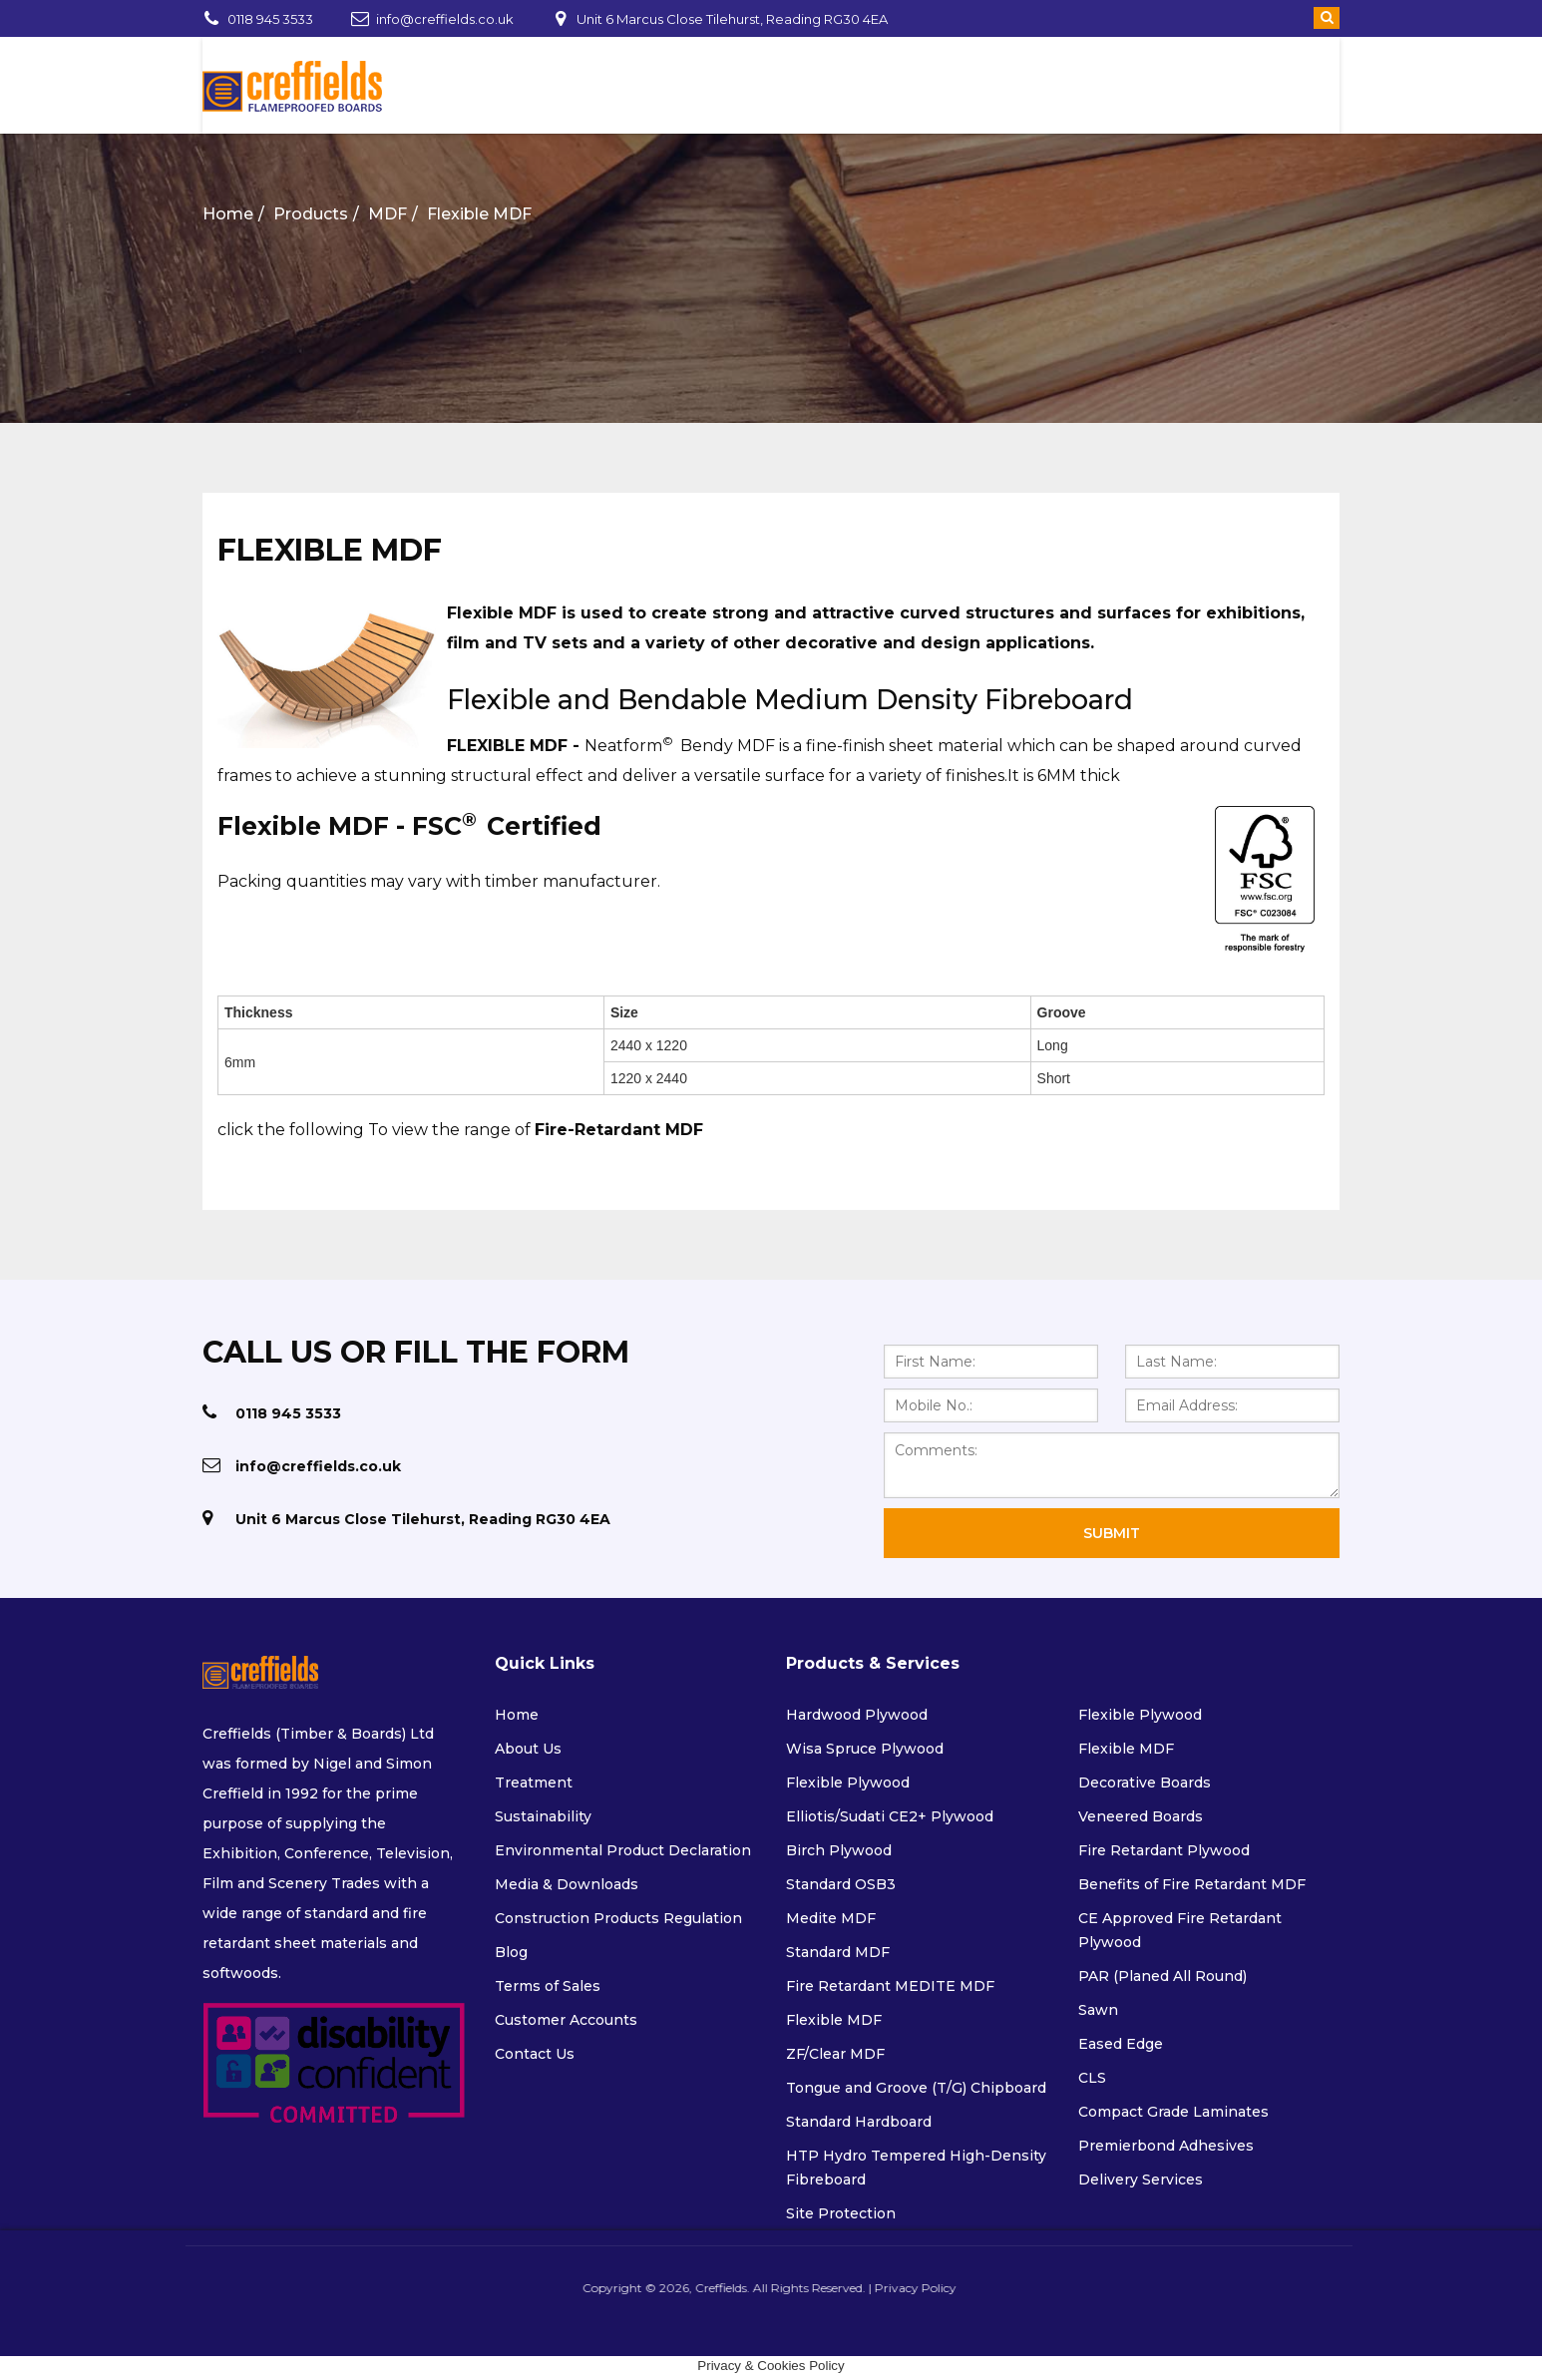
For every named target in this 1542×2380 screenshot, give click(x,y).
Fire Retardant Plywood (1164, 1850)
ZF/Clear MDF (835, 2054)
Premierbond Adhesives (1166, 2146)
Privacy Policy (909, 2287)
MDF (387, 213)
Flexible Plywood (848, 1782)
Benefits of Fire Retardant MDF (1192, 1884)
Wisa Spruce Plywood (865, 1749)
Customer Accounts (566, 2020)
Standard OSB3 (841, 1884)
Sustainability (543, 1816)
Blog (511, 1952)
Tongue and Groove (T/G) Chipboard (916, 2088)
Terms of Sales (547, 1986)
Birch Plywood (839, 1850)
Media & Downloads (566, 1884)
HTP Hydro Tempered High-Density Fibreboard (916, 2167)
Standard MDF (838, 1952)
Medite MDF (831, 1918)
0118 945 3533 (270, 19)
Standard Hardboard (859, 2122)
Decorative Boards (1144, 1782)
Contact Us (535, 2054)
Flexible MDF (479, 213)
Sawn (1098, 2010)
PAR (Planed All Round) (1162, 1976)
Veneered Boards (1140, 1816)
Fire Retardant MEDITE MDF (890, 1986)
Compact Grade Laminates (1173, 2112)
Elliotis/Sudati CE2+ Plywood (889, 1816)
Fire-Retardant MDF (619, 1129)
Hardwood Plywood (857, 1715)
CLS (1092, 2078)
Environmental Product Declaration (623, 1850)
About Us (528, 1749)
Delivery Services (1140, 2179)
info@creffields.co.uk (445, 19)
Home (227, 213)
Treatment (534, 1782)
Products (310, 213)
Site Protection (841, 2213)
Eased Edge (1120, 2044)
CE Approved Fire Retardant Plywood (1180, 1930)
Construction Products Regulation (618, 1918)
